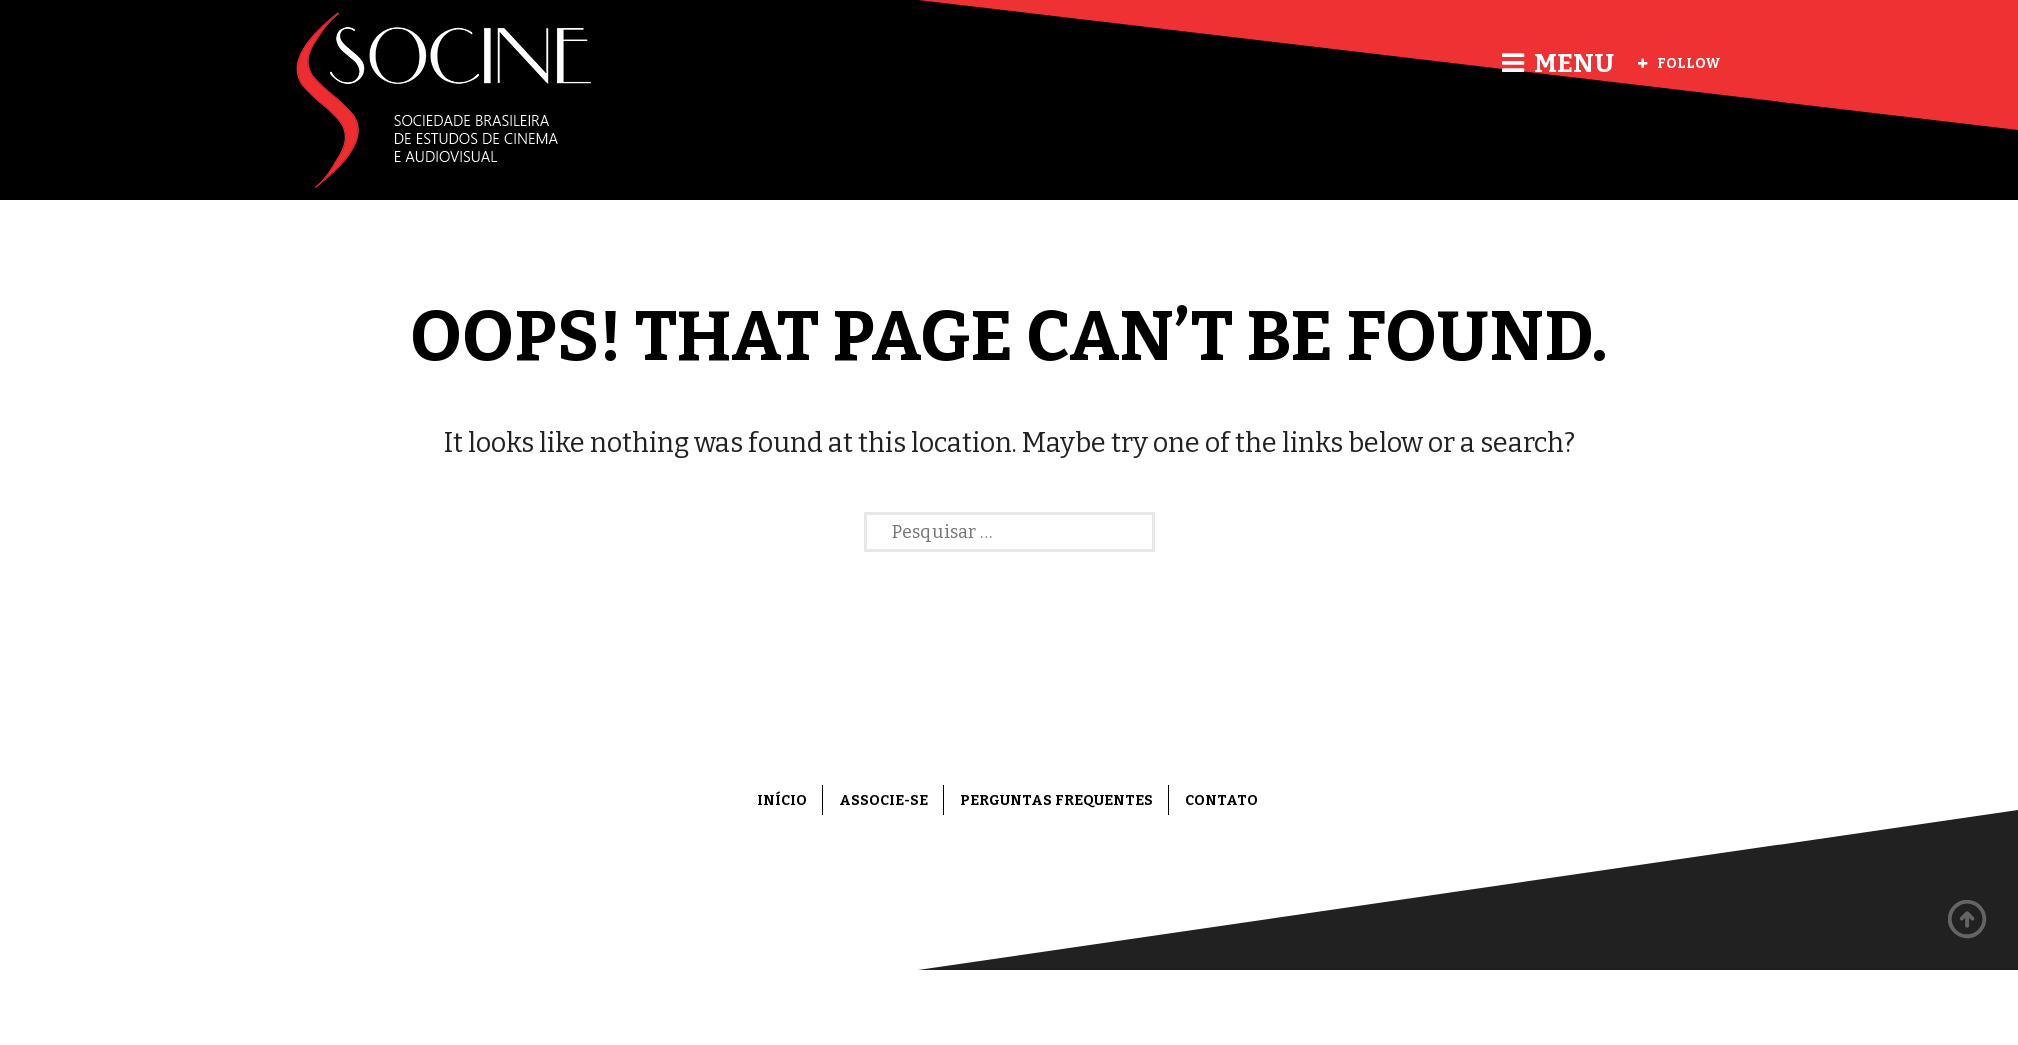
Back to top (1968, 920)
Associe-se (883, 800)
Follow (1679, 63)
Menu (1558, 63)
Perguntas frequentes (1056, 800)
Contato (1221, 800)
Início (782, 800)
